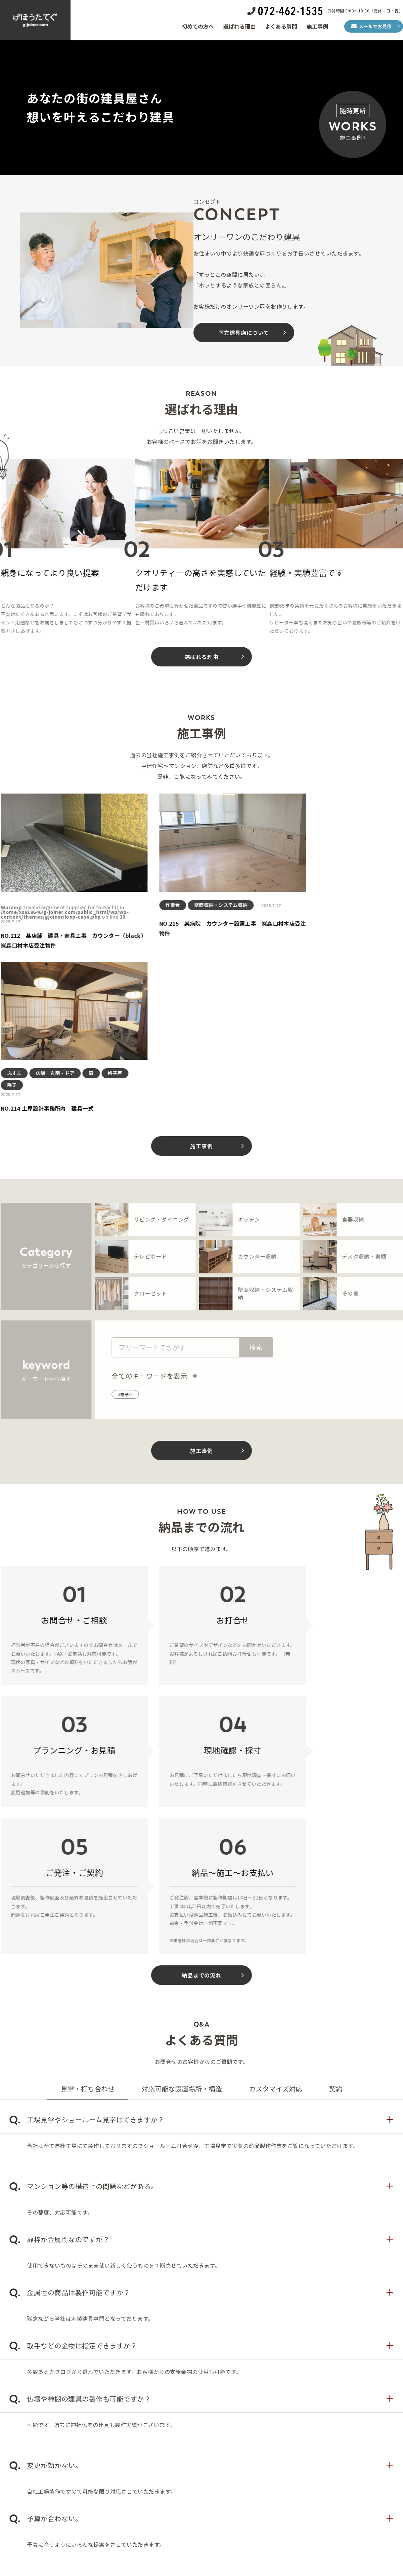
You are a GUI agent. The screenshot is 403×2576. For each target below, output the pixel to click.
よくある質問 (281, 26)
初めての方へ (198, 26)
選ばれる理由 (239, 26)
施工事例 (317, 26)
